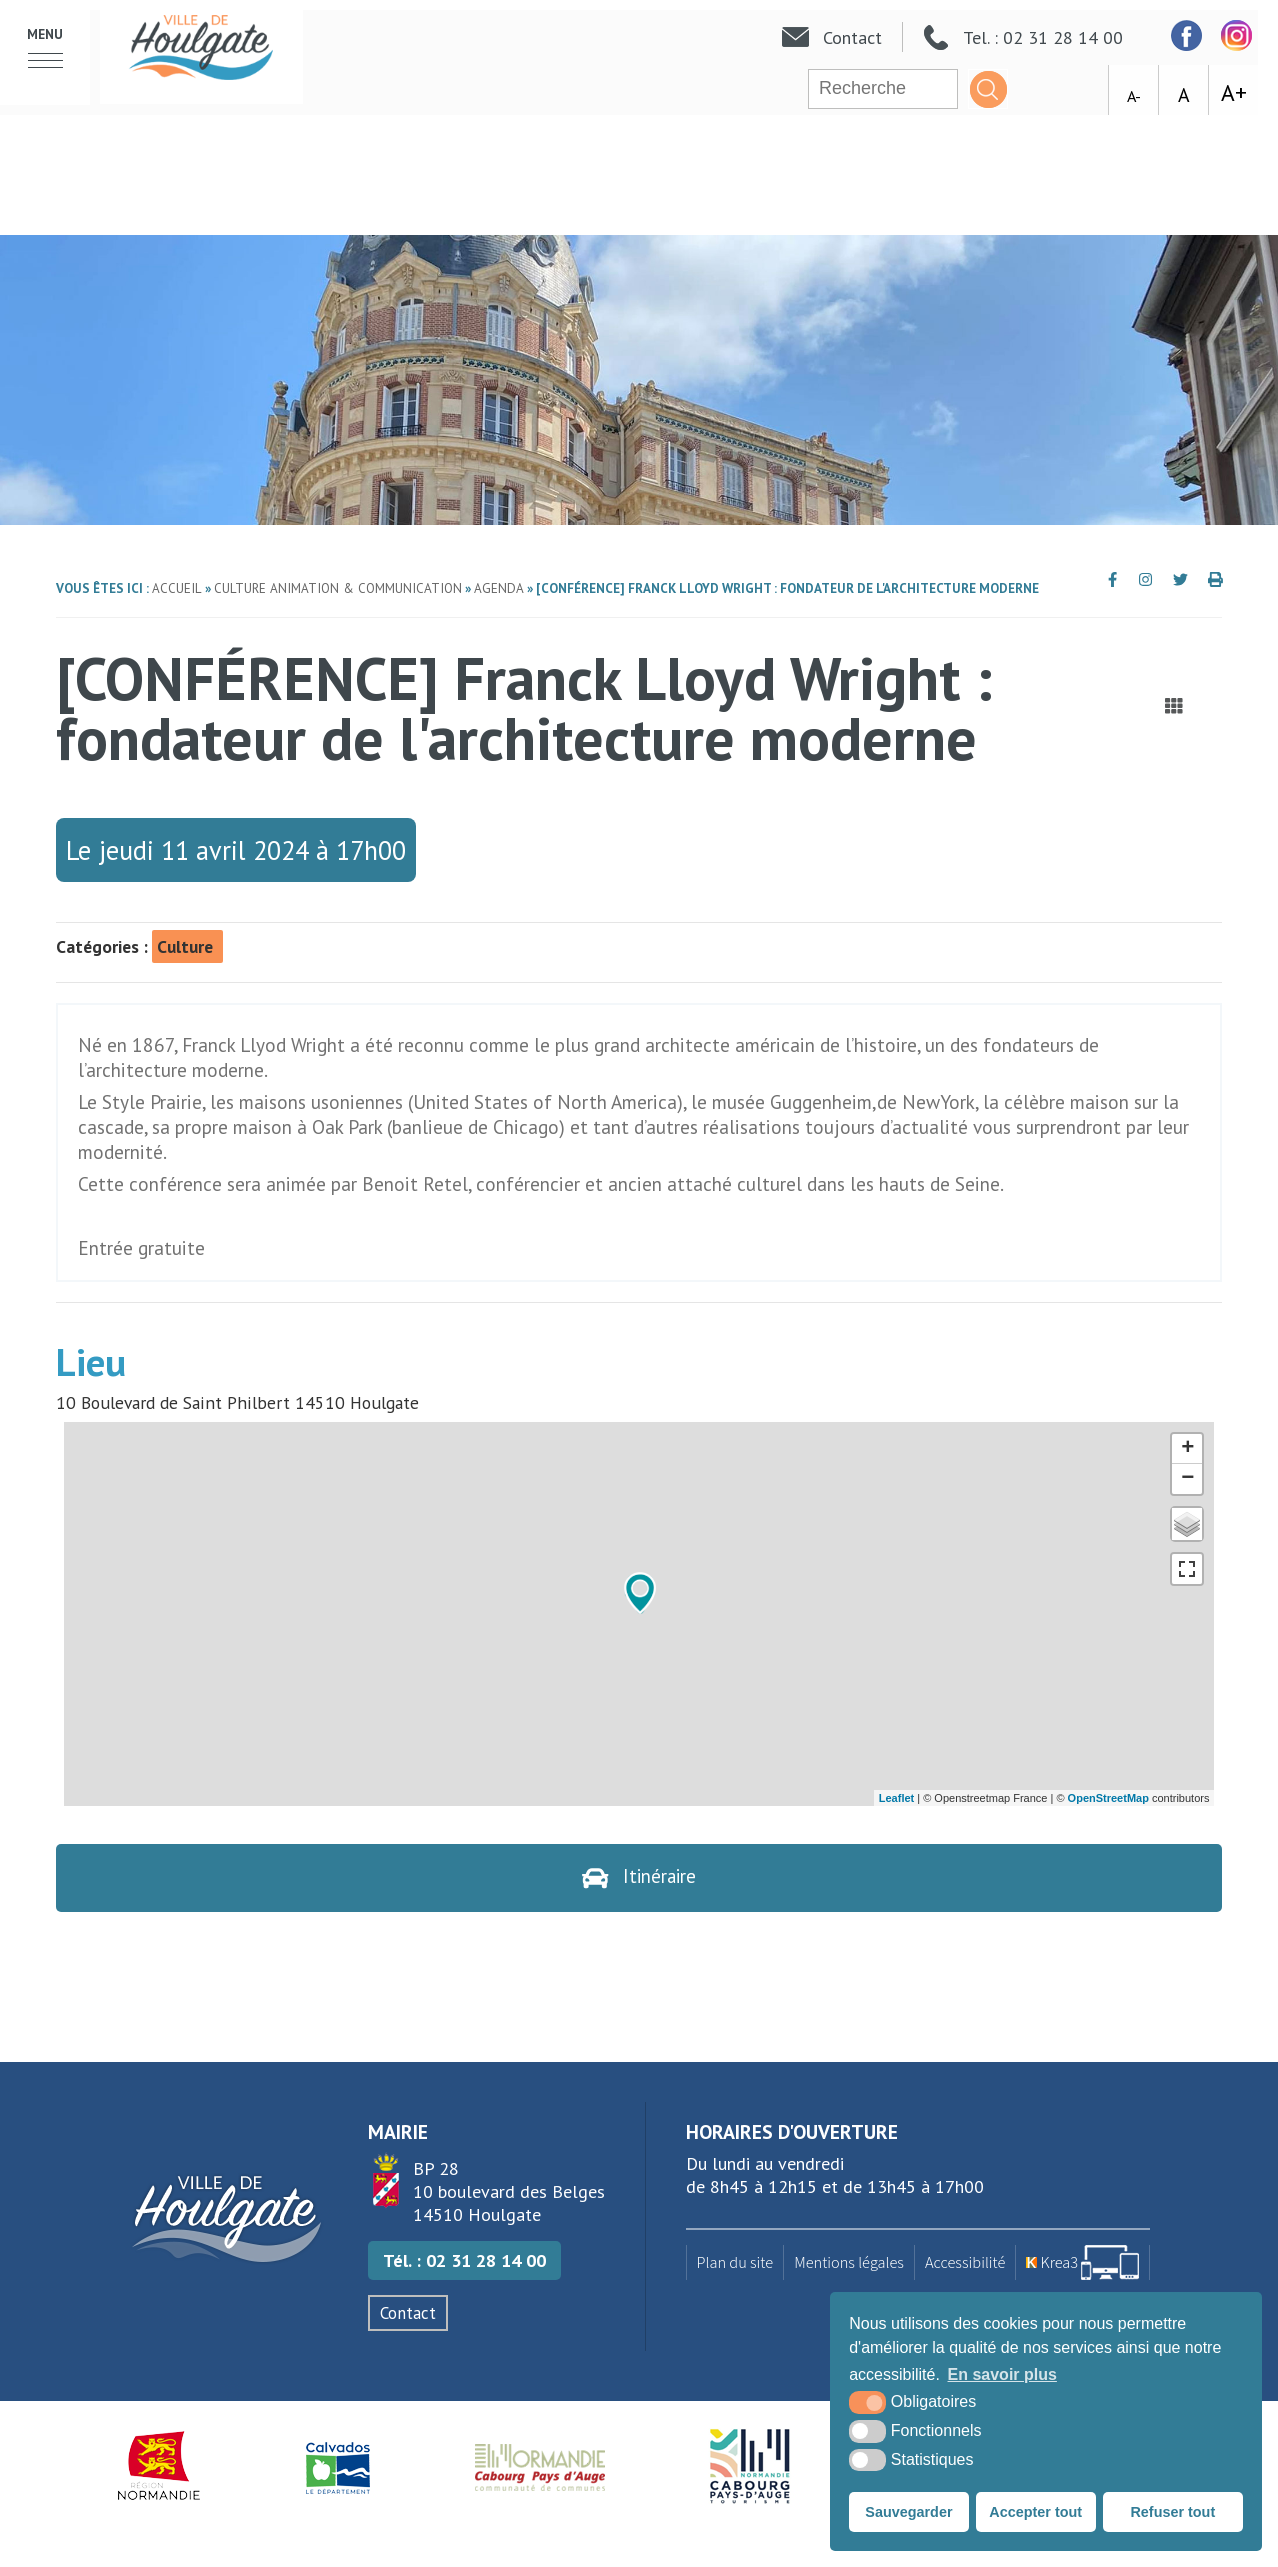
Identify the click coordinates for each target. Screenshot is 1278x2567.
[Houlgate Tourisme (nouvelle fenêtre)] (749, 2467)
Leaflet (896, 1798)
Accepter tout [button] (1035, 2512)
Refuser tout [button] (1172, 2512)
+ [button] (1187, 1449)
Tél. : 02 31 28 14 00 (464, 2261)
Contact (408, 2314)
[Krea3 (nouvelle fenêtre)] (1082, 2263)
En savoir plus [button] (1002, 2374)
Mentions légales (849, 2263)
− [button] (1187, 1479)
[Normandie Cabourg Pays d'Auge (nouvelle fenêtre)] (540, 2467)
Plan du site (735, 2263)
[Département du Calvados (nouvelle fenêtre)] (338, 2467)
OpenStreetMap (1108, 1798)
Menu (45, 34)
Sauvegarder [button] (908, 2512)
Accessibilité (965, 2263)
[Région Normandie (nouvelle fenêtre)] (159, 2467)
